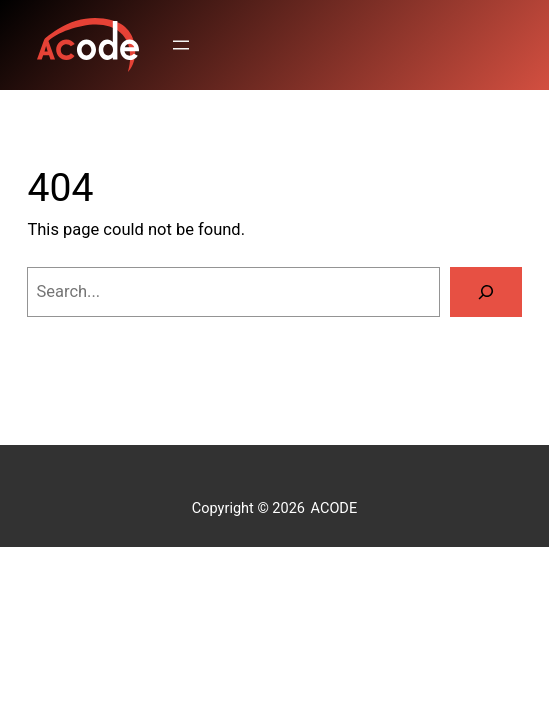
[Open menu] (181, 45)
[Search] (486, 292)
